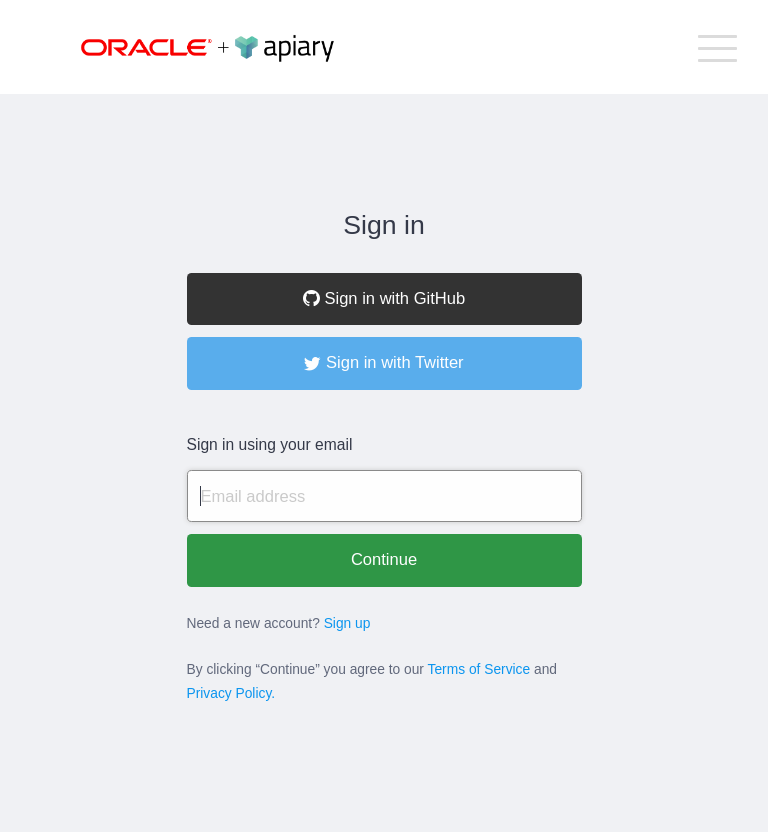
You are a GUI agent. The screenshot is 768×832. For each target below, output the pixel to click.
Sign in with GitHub (384, 298)
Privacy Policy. (231, 693)
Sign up (347, 623)
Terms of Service (479, 669)
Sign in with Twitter (383, 362)
